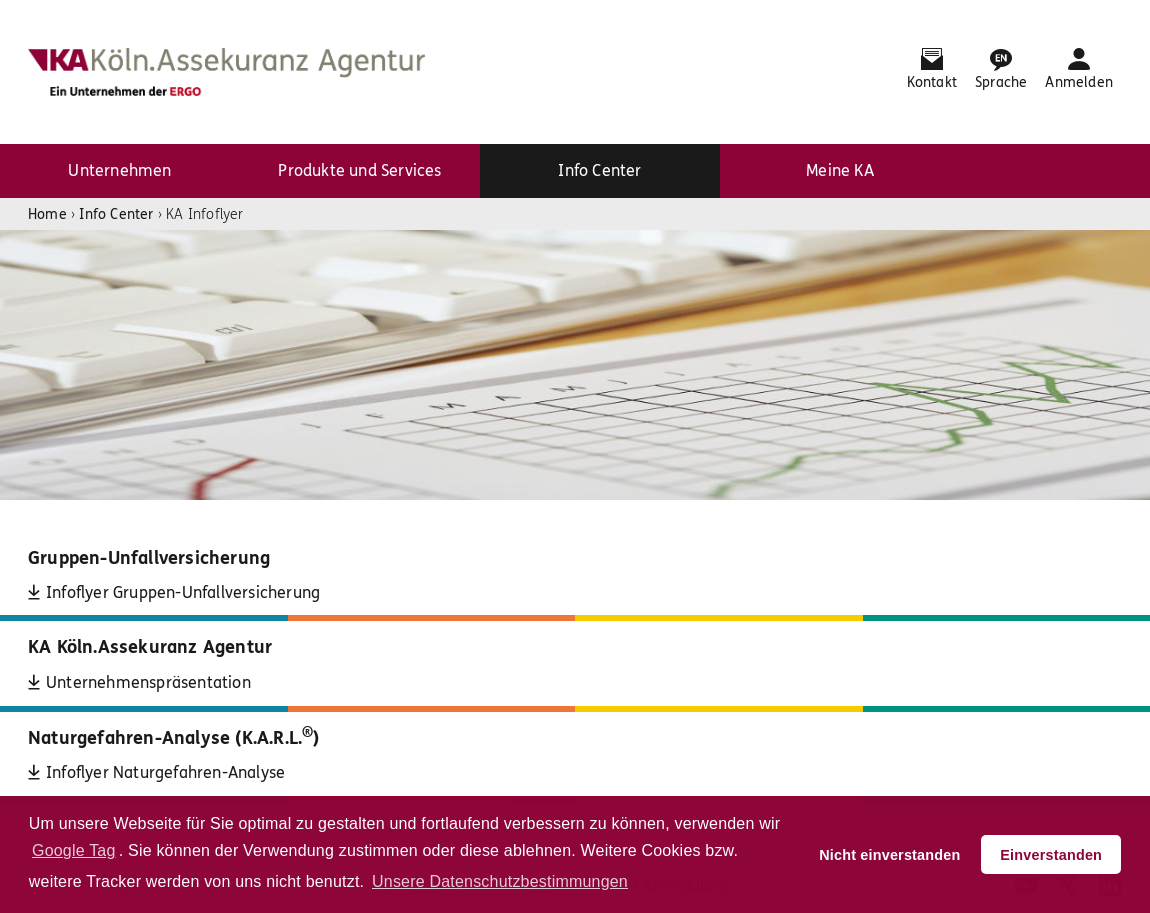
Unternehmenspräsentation (148, 682)
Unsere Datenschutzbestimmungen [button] (500, 881)
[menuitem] (120, 171)
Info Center (116, 214)
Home (47, 214)
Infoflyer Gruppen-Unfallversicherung (183, 592)
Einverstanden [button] (1051, 855)
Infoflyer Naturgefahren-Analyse (165, 772)
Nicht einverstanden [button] (889, 855)
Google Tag (74, 850)
